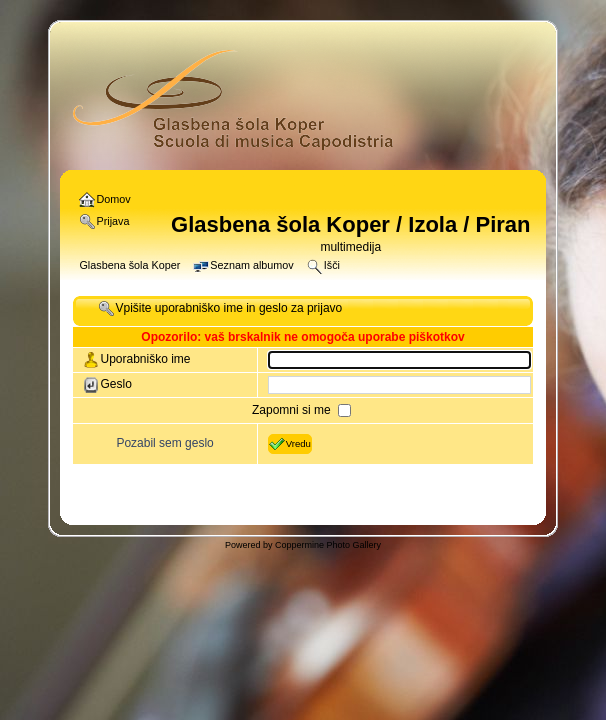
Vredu (290, 444)
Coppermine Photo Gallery (328, 545)
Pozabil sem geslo (164, 443)
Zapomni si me (293, 410)
